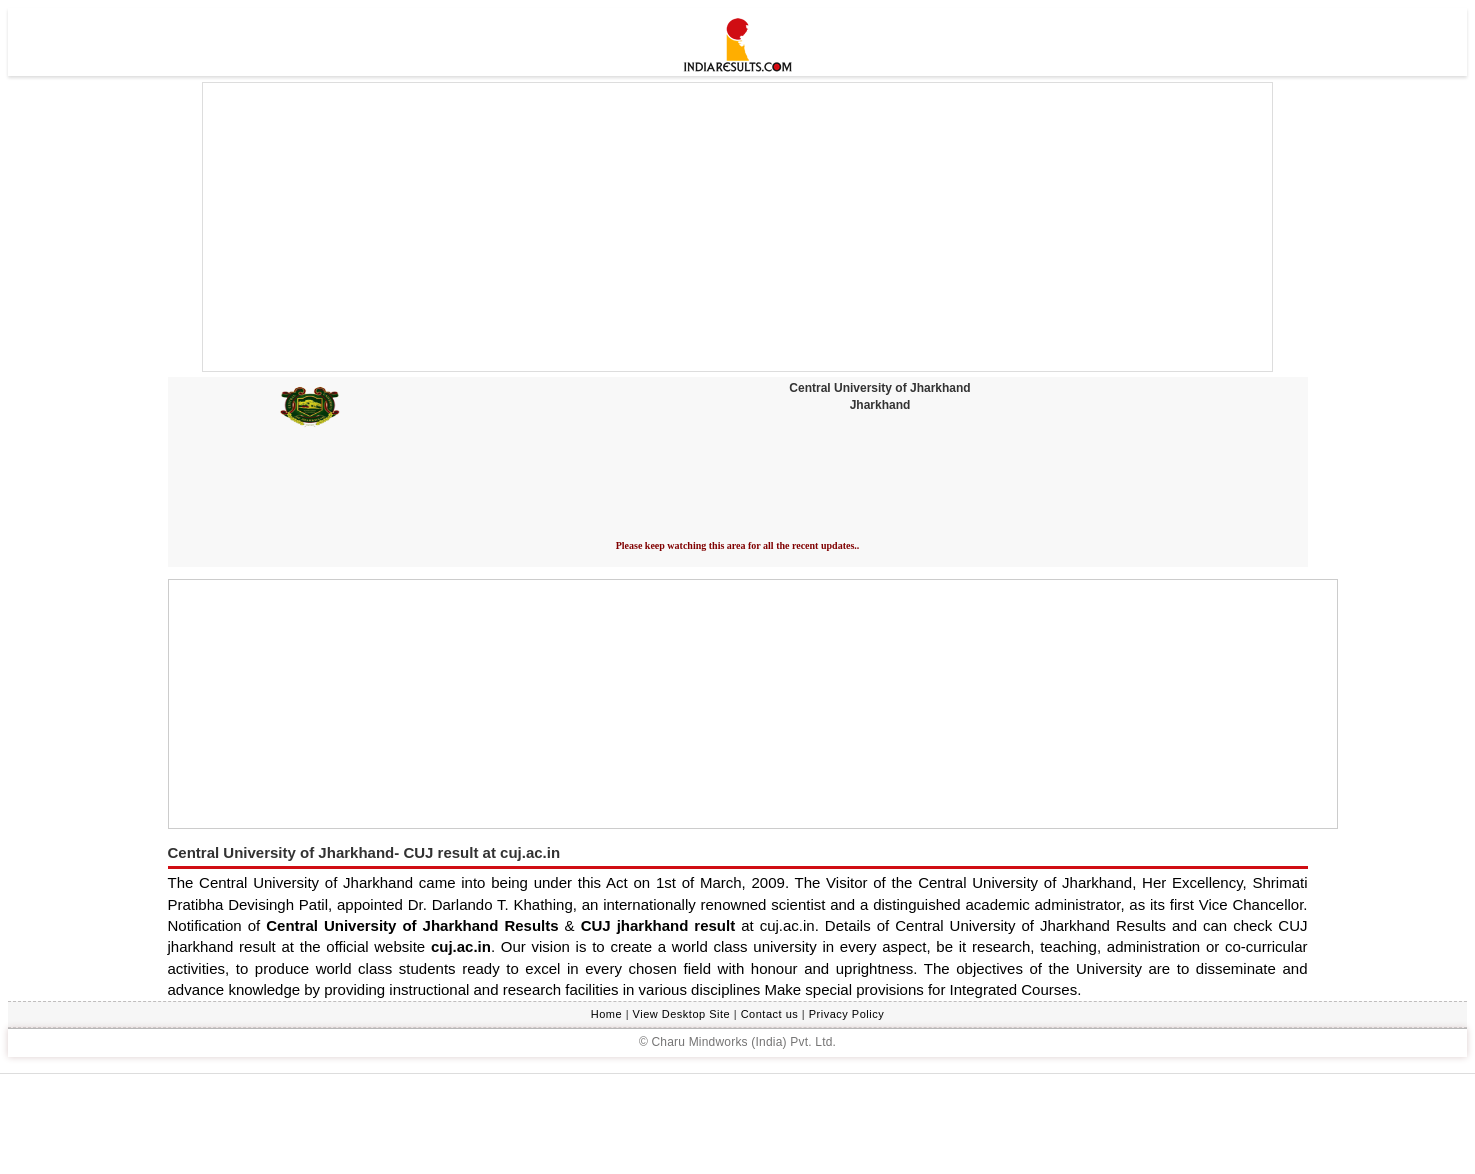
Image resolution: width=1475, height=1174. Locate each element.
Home (606, 1014)
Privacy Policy (846, 1014)
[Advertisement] (738, 227)
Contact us (770, 1014)
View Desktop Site (682, 1014)
